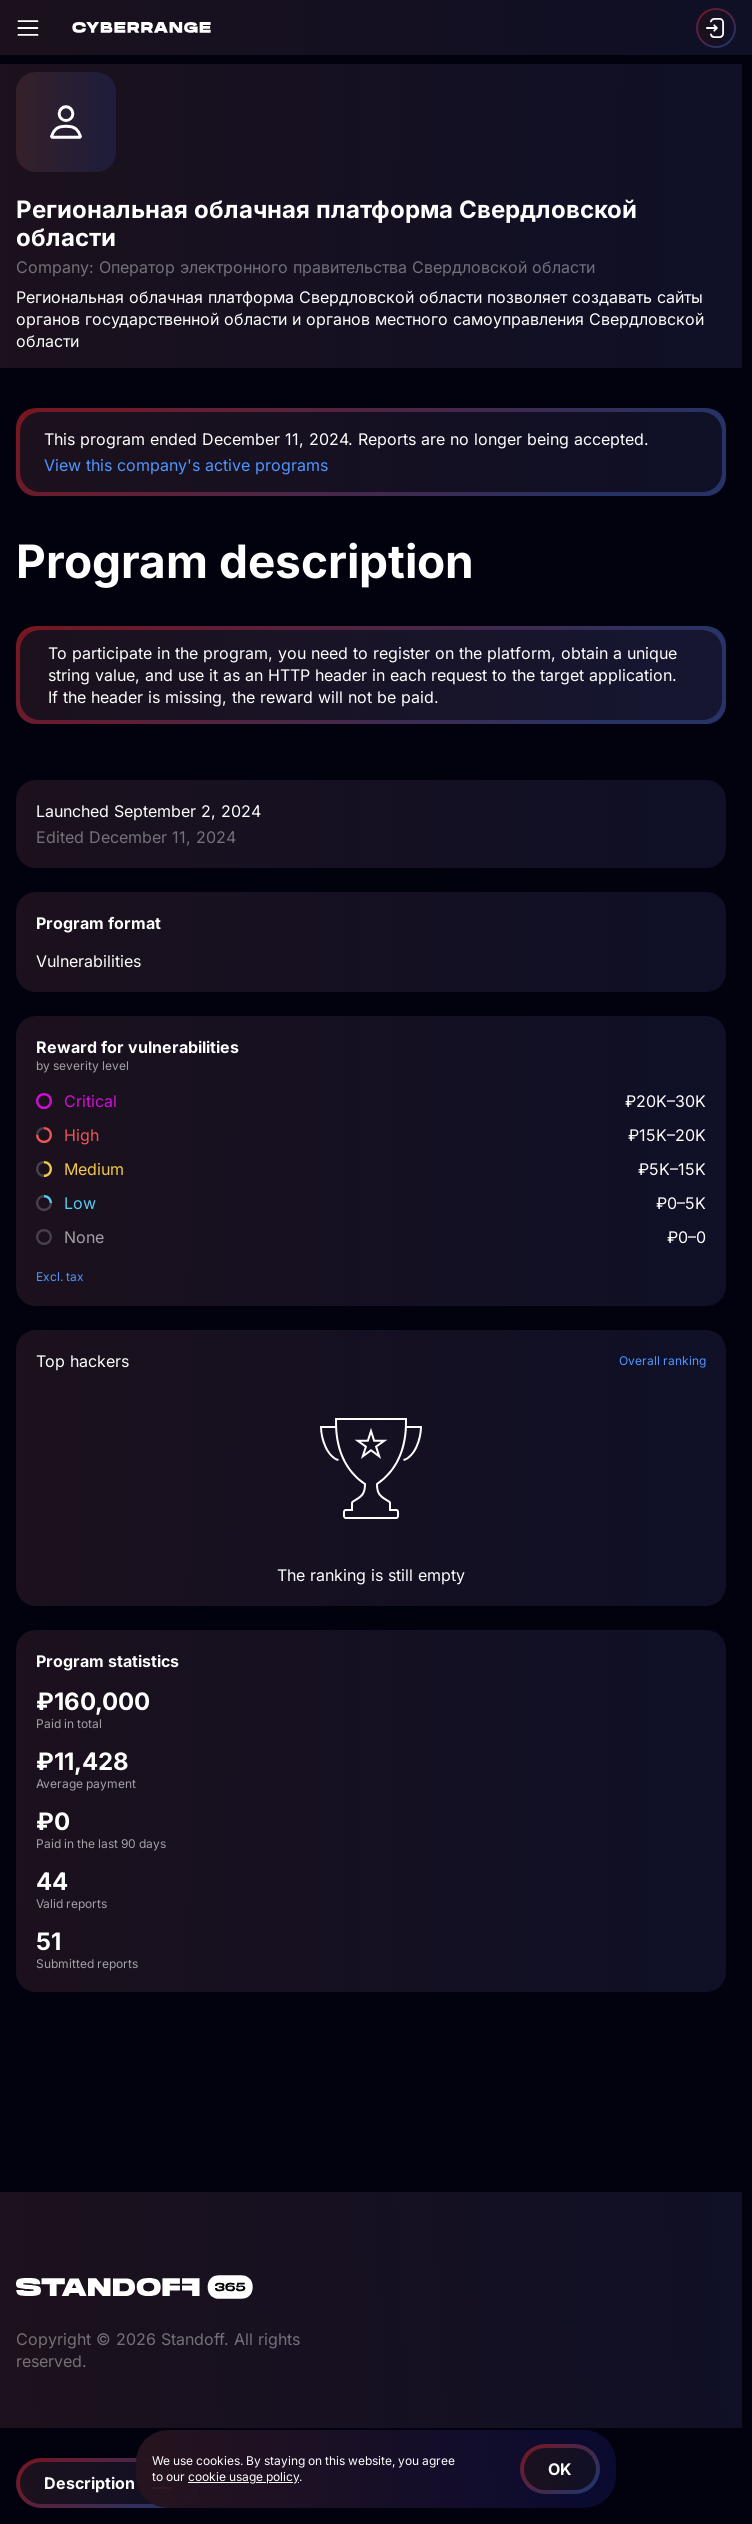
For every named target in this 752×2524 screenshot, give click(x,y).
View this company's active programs (186, 465)
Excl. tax (60, 1276)
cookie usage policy (243, 2476)
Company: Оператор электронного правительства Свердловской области (305, 267)
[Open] (28, 28)
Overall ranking (662, 1360)
